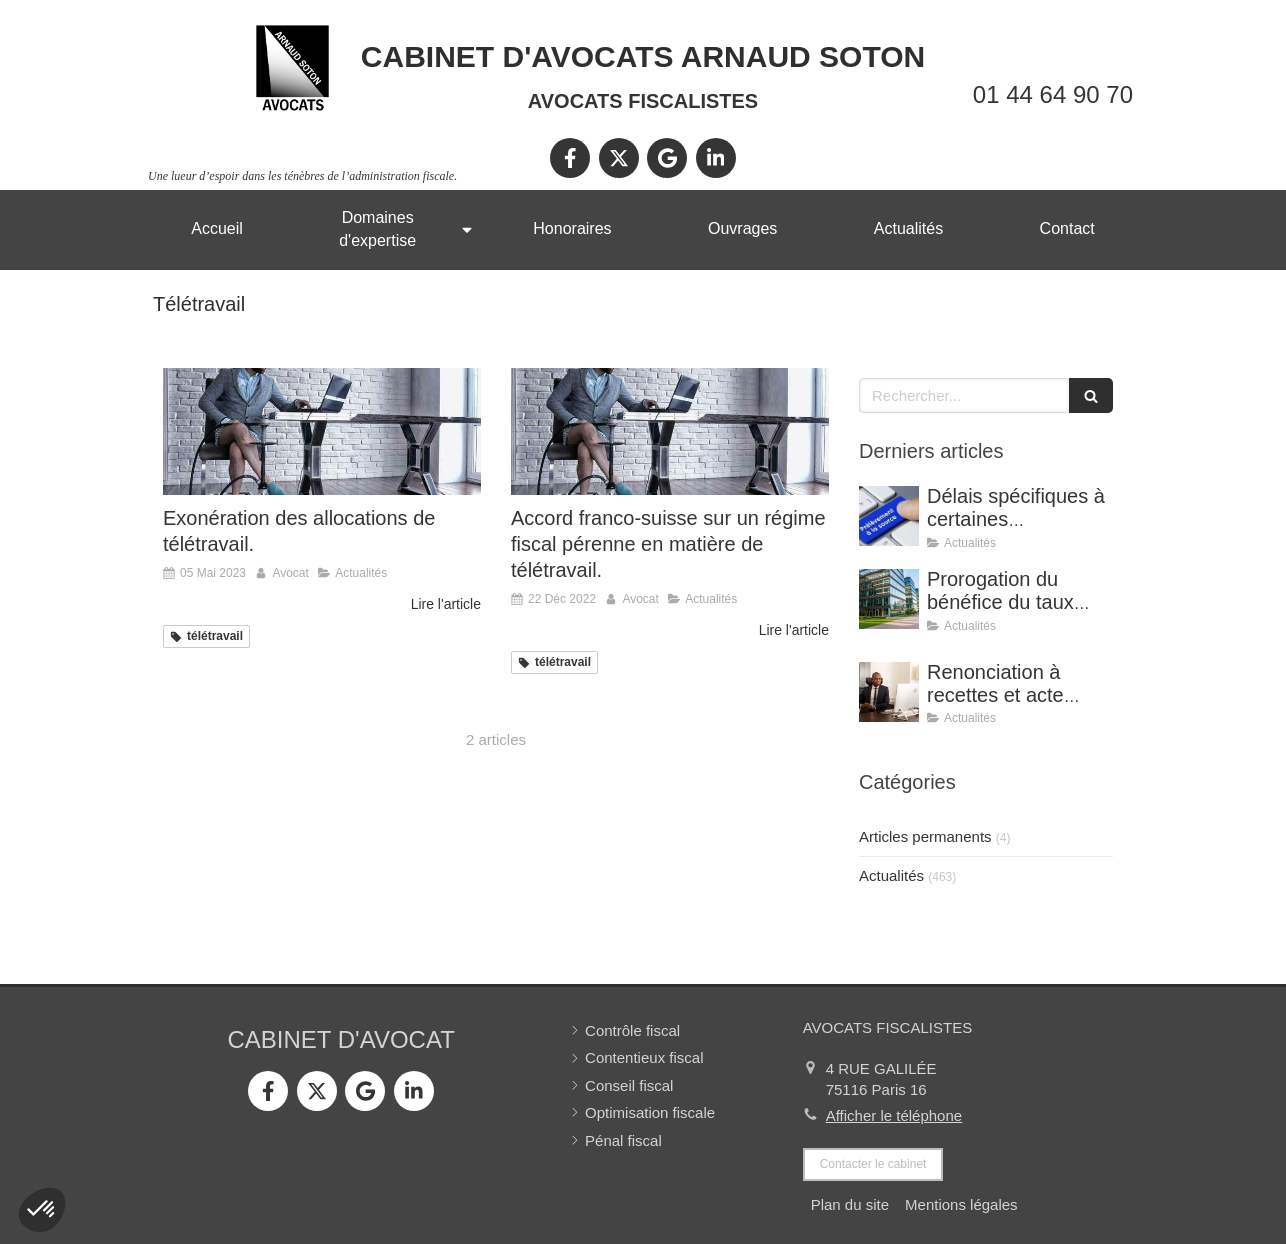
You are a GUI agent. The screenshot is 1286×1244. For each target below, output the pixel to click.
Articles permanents (925, 836)
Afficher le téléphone (894, 1115)
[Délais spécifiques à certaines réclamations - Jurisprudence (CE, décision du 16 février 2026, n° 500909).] (889, 516)
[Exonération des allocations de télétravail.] (322, 431)
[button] (42, 1210)
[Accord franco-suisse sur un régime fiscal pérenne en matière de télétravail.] (670, 431)
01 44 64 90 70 (1053, 94)
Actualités (891, 875)
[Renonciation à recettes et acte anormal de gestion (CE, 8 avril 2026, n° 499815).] (889, 692)
